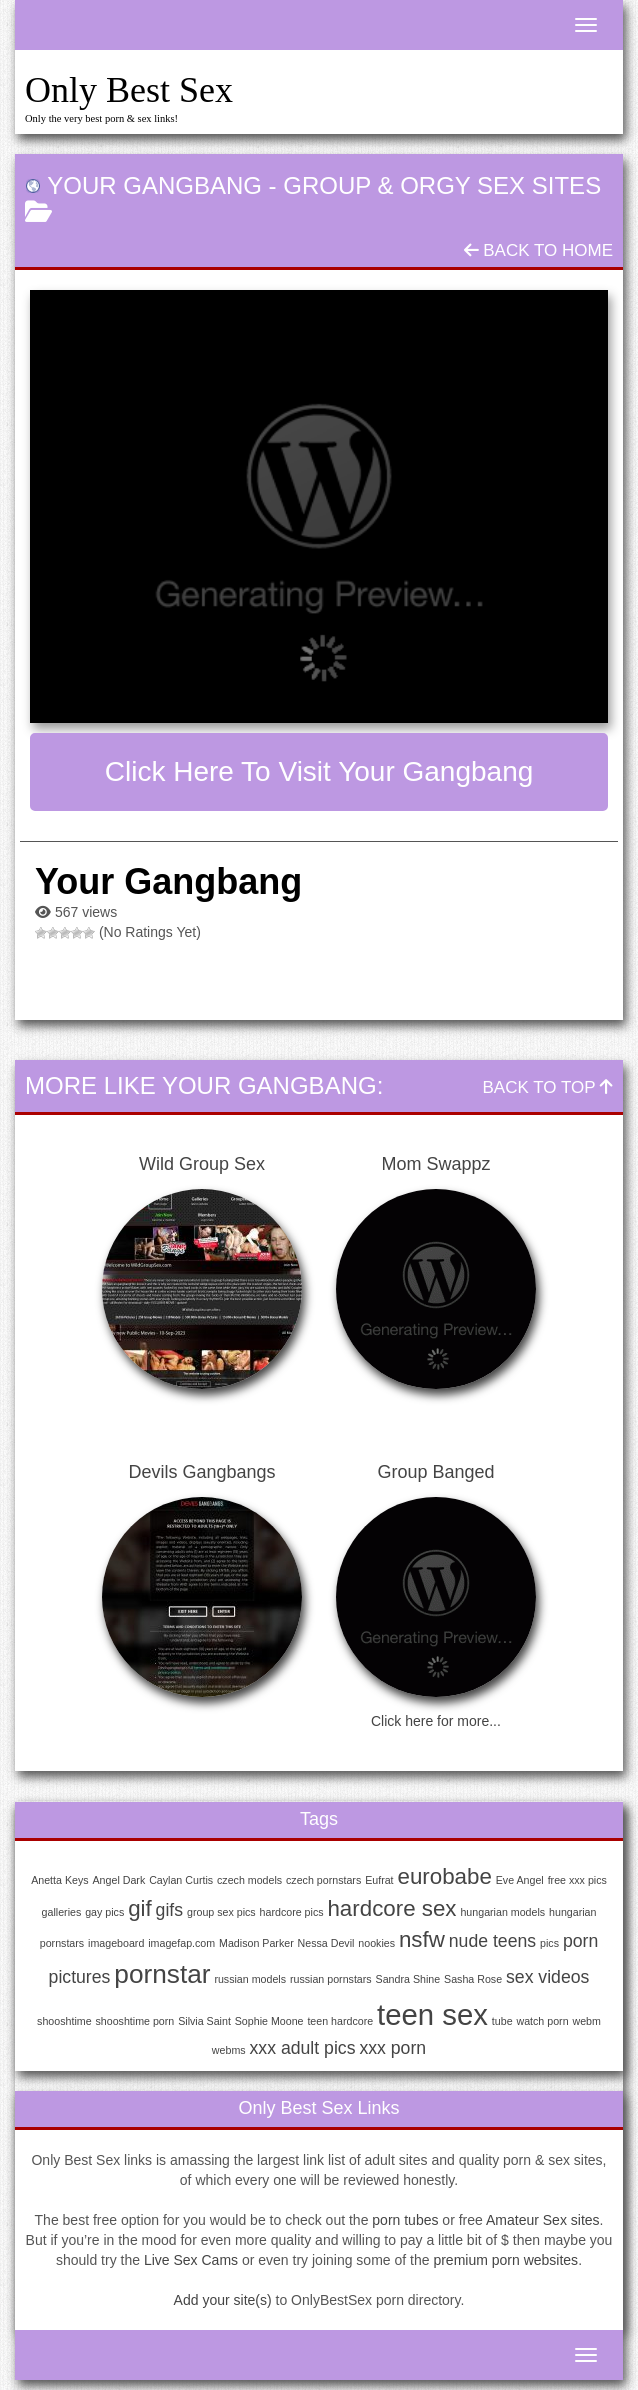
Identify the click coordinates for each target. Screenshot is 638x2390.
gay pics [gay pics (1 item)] (104, 1912)
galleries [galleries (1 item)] (62, 1912)
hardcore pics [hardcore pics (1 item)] (292, 1912)
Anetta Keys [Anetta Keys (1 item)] (59, 1880)
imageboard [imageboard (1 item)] (116, 1943)
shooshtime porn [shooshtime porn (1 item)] (134, 2021)
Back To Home (538, 250)
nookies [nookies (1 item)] (376, 1943)
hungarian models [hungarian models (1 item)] (502, 1912)
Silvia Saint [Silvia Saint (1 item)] (204, 2021)
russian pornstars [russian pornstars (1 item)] (331, 1979)
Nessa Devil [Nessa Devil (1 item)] (326, 1943)
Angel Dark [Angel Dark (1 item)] (119, 1880)
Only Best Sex (129, 90)
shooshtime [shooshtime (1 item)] (64, 2021)
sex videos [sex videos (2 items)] (547, 1977)
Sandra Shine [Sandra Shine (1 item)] (408, 1979)
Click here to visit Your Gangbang (319, 771)
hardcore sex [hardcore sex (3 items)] (391, 1908)
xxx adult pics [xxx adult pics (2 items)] (303, 2048)
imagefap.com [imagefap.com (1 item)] (181, 1943)
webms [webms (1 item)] (229, 2050)
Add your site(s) (223, 2300)
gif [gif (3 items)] (140, 1908)
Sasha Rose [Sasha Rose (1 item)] (473, 1979)
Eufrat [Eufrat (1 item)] (379, 1880)
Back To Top (548, 1087)
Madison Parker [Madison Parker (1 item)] (256, 1943)
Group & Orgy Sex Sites (442, 185)
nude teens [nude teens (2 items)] (492, 1941)
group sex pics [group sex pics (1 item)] (221, 1912)
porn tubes (405, 2220)
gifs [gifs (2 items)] (169, 1910)
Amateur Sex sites (543, 2220)
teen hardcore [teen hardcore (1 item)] (340, 2021)
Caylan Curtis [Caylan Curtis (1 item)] (181, 1880)
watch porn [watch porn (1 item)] (542, 2021)
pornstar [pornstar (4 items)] (162, 1974)
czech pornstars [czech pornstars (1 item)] (323, 1880)
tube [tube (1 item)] (502, 2021)
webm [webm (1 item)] (586, 2021)
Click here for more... (436, 1721)
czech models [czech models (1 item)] (249, 1880)
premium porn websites (505, 2260)
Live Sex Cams (191, 2260)
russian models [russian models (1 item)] (250, 1979)
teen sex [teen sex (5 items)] (432, 2014)
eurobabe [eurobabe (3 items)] (444, 1876)
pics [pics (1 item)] (549, 1943)
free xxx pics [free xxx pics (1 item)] (577, 1880)
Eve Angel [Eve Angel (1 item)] (520, 1880)
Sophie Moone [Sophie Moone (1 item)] (269, 2021)
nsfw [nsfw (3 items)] (422, 1939)
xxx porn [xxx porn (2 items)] (392, 2048)
